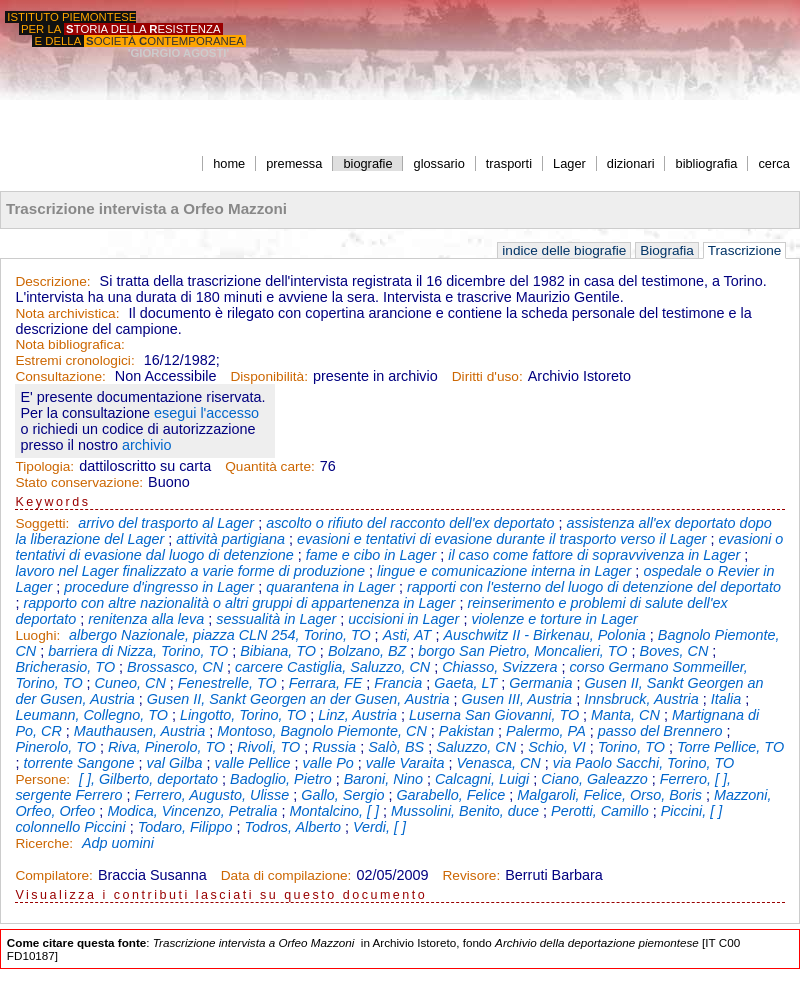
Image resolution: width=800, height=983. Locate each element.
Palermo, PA (546, 731)
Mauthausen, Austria (139, 731)
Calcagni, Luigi (482, 779)
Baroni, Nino (383, 779)
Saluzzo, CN (476, 747)
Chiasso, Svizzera (499, 667)
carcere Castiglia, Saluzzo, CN (332, 667)
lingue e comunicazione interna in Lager (504, 571)
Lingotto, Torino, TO (243, 715)
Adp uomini (118, 843)
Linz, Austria (357, 715)
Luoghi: (39, 635)
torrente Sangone (78, 763)
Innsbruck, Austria (641, 699)
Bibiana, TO (278, 651)
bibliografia (707, 163)
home (229, 163)
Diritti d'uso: (487, 376)
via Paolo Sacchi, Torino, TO (644, 763)
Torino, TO (631, 747)
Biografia (667, 250)
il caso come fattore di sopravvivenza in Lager (594, 555)
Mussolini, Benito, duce (465, 811)
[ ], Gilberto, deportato (148, 779)
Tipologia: (44, 466)
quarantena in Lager (330, 587)
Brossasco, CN (175, 667)
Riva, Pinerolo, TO (166, 747)
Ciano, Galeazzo (594, 779)
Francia (398, 683)
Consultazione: (60, 376)
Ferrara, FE (326, 683)
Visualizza (55, 895)
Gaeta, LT (465, 683)
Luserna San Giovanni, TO (494, 715)
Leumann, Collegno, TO (91, 715)
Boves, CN (674, 651)
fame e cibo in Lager (371, 555)
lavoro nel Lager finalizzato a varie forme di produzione (190, 571)
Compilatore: (54, 875)
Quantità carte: (270, 466)
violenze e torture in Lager (554, 619)
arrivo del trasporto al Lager (166, 523)
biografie (367, 163)
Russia (334, 747)
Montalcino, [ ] (335, 811)
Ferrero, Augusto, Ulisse (212, 795)
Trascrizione (745, 250)
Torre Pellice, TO (730, 747)
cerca (773, 163)
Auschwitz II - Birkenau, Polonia (544, 635)
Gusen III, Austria (516, 699)
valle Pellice (253, 763)
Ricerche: (46, 843)
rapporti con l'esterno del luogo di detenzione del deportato (594, 587)
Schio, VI (557, 747)
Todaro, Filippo (185, 827)
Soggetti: (44, 523)
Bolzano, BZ (367, 651)
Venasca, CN (498, 763)
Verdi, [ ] (379, 827)
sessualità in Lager (276, 619)
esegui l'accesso (206, 413)
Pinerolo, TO (55, 747)
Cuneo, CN (130, 683)
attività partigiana (230, 539)
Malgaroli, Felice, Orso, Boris (609, 795)
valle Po (328, 763)
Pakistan (466, 731)
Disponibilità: (269, 376)
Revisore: (471, 875)
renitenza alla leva (146, 619)
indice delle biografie (564, 250)
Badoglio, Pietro (281, 779)
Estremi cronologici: (74, 360)
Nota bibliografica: (69, 344)
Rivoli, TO (268, 747)
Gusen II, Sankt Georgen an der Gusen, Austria (298, 699)
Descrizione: (52, 281)
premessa (294, 163)
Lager (569, 163)
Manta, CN (625, 715)
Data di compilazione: (286, 875)
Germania (540, 683)
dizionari (631, 163)
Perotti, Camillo (600, 811)
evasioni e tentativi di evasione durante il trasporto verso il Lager (502, 539)
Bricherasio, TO (65, 667)
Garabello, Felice (450, 795)
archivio (147, 445)
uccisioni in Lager (403, 619)
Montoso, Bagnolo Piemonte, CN (322, 731)
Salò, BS (396, 747)
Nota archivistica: (67, 313)
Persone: (44, 779)
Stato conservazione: (79, 482)
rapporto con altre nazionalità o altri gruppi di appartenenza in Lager (239, 603)
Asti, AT (407, 635)
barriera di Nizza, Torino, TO (138, 651)
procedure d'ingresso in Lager (159, 587)
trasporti (509, 163)
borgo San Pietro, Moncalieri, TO (522, 651)
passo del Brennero (660, 731)
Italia (726, 699)
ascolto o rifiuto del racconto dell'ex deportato (410, 523)
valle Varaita (405, 763)
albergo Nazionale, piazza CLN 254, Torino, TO (220, 635)
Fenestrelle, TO (227, 683)
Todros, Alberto (292, 827)
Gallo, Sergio (342, 795)
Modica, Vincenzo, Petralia (192, 811)
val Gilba (175, 763)
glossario (439, 163)
